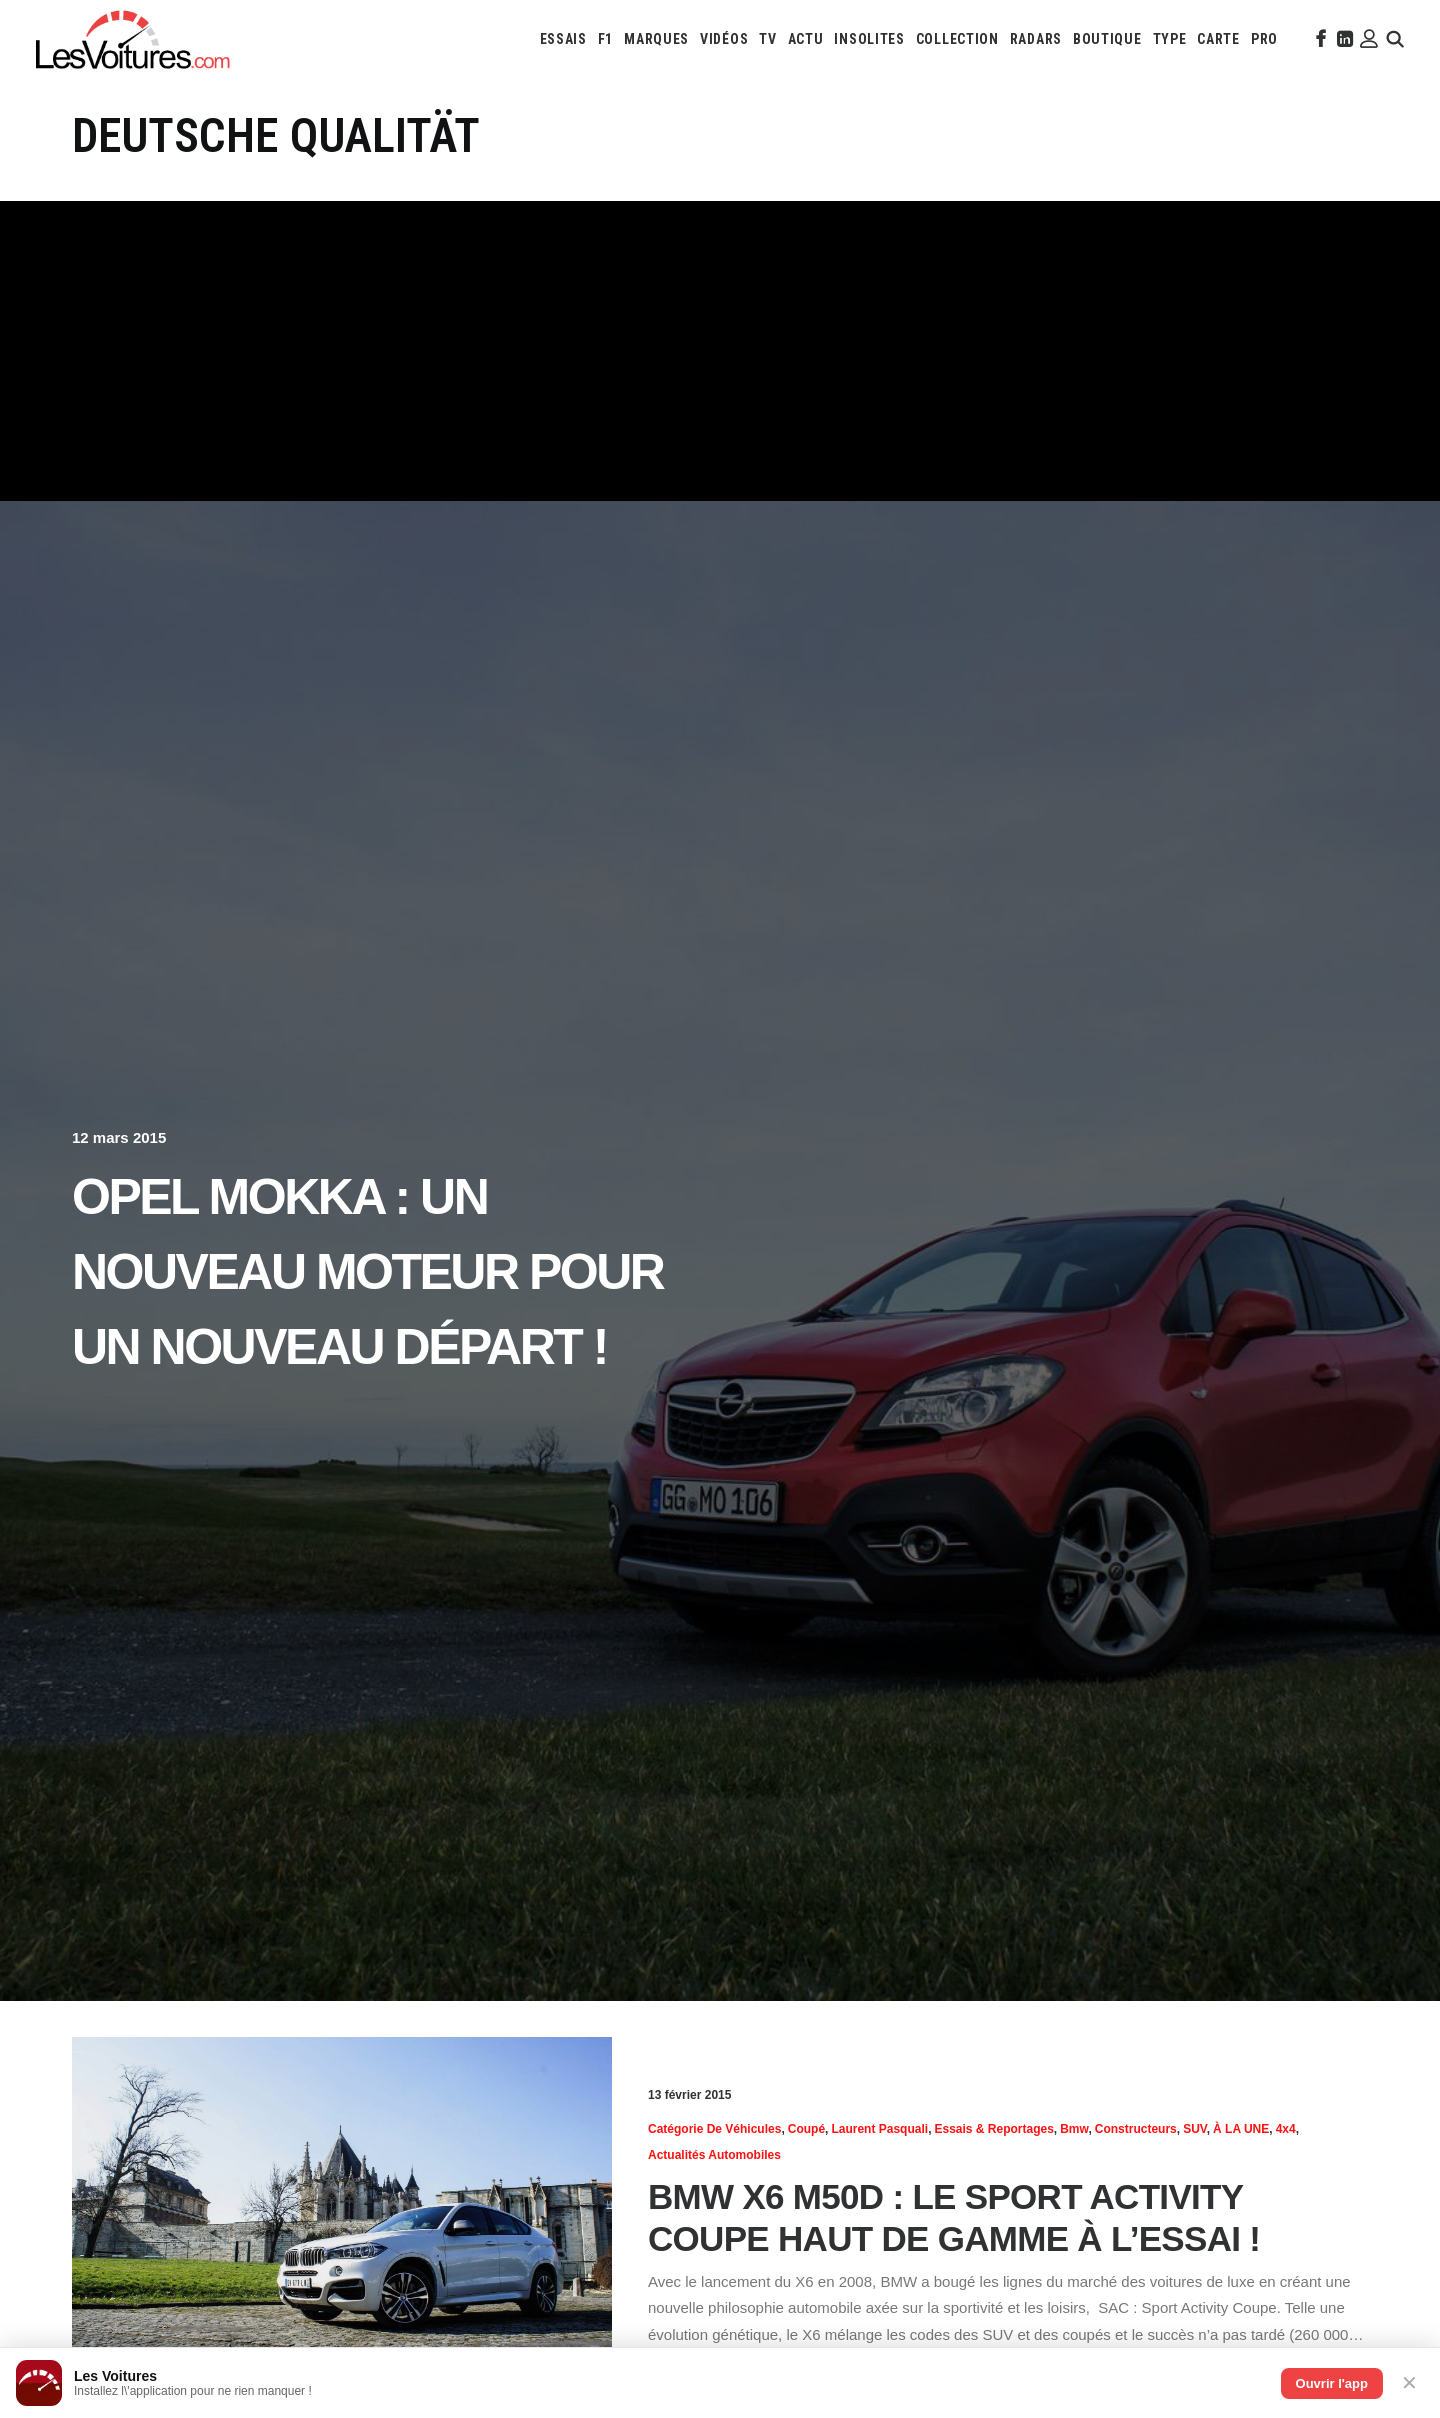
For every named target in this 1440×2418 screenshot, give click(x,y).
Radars (1036, 39)
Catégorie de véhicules (714, 2129)
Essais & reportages (993, 2129)
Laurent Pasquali (879, 2129)
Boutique (1107, 39)
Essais (563, 39)
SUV (1195, 2129)
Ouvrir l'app (1332, 2383)
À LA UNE (1241, 2129)
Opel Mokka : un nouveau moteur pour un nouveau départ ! (367, 1272)
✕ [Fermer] (1409, 2383)
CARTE (1218, 39)
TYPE (1170, 39)
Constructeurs (1136, 2129)
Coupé (806, 2129)
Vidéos (724, 39)
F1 (605, 39)
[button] (1319, 39)
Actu (806, 39)
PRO (1264, 39)
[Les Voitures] (133, 39)
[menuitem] (563, 39)
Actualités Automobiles (714, 2155)
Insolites (869, 39)
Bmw (1074, 2129)
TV (767, 39)
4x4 (1286, 2129)
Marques (656, 39)
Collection (957, 39)
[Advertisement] (720, 351)
